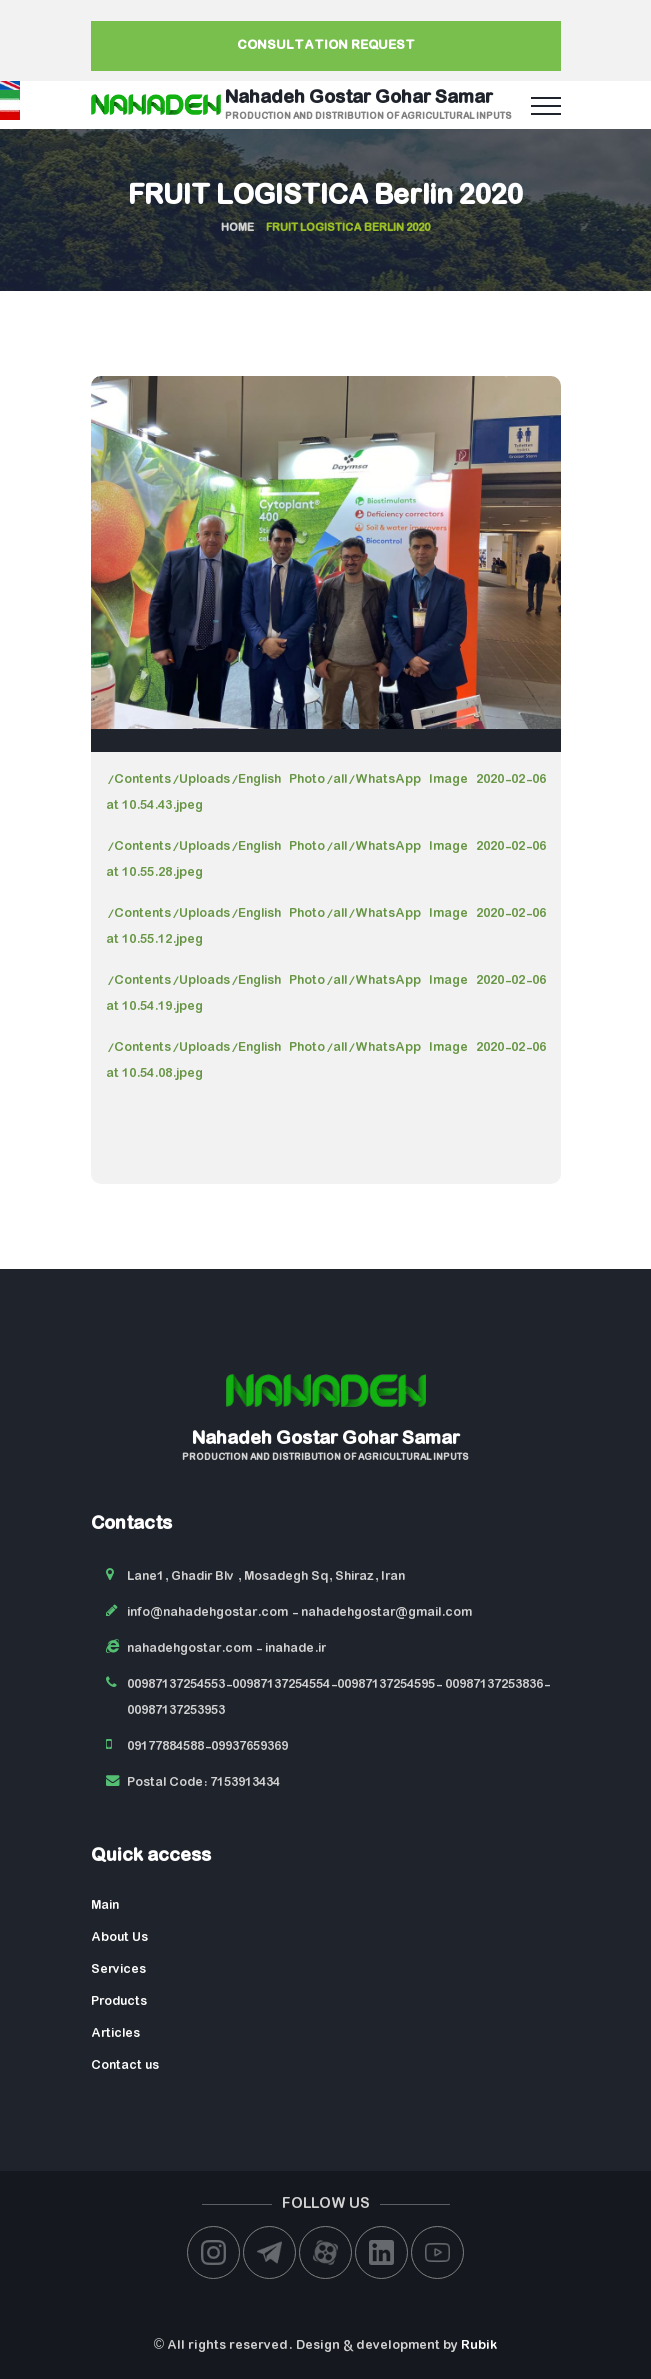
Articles (115, 2033)
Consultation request (326, 45)
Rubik (479, 2345)
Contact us (125, 2065)
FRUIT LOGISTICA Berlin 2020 (325, 196)
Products (119, 2001)
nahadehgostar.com (189, 1648)
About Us (119, 1937)
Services (118, 1969)
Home (237, 228)
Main (105, 1905)
